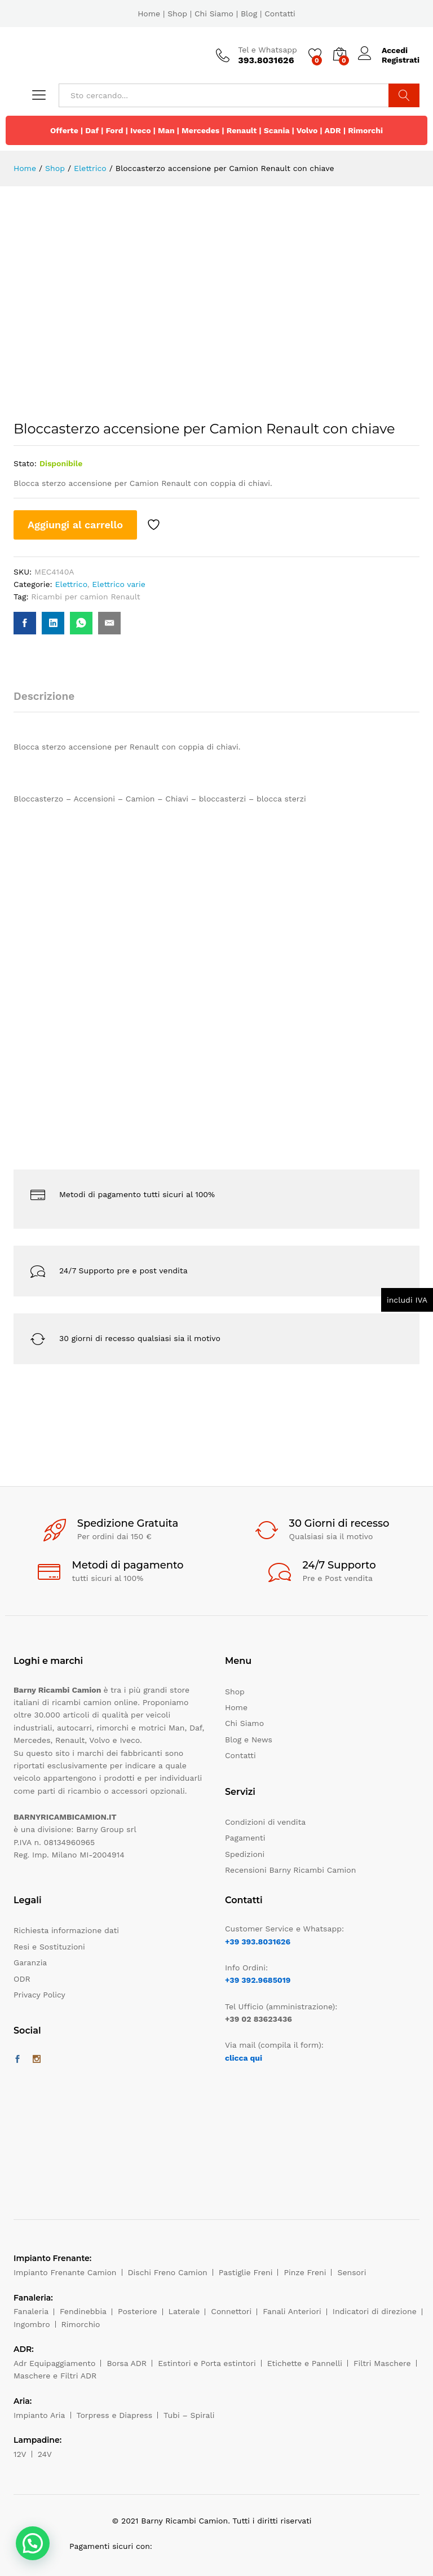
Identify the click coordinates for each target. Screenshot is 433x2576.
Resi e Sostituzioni (49, 1946)
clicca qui (243, 2057)
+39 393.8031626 (257, 1941)
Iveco (140, 130)
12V (20, 2454)
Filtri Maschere (382, 2363)
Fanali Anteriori (292, 2311)
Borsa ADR (127, 2363)
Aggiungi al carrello (75, 525)
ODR (22, 1978)
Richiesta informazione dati (66, 1930)
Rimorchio (80, 2324)
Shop (177, 13)
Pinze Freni (305, 2272)
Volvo (307, 130)
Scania (277, 130)
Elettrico (71, 584)
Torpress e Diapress (115, 2415)
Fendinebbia (83, 2311)
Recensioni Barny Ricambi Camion (290, 1869)
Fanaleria (31, 2311)
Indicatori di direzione (375, 2311)
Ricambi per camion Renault (85, 596)
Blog (249, 13)
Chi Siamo (214, 13)
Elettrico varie (118, 584)
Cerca (403, 95)
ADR (332, 130)
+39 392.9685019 (257, 1979)
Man (166, 130)
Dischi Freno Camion (167, 2272)
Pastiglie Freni (246, 2272)
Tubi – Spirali (189, 2415)
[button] (33, 2543)
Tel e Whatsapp (267, 49)
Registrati (400, 59)
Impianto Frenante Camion (65, 2272)
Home (149, 13)
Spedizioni (244, 1854)
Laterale (184, 2311)
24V (45, 2454)
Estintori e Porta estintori (206, 2363)
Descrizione (44, 696)
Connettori (231, 2311)
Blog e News (248, 1739)
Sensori (351, 2272)
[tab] (50, 701)
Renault (242, 130)
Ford (114, 130)
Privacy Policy (39, 1994)
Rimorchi (365, 130)
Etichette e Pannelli (304, 2363)
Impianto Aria (39, 2415)
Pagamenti (245, 1837)
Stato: (25, 463)
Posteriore (137, 2311)
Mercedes (200, 130)
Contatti (279, 13)
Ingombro (32, 2324)
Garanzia (30, 1962)
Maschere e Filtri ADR (55, 2375)
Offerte (64, 130)
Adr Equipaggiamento (54, 2363)
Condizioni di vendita (265, 1821)
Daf (92, 130)
